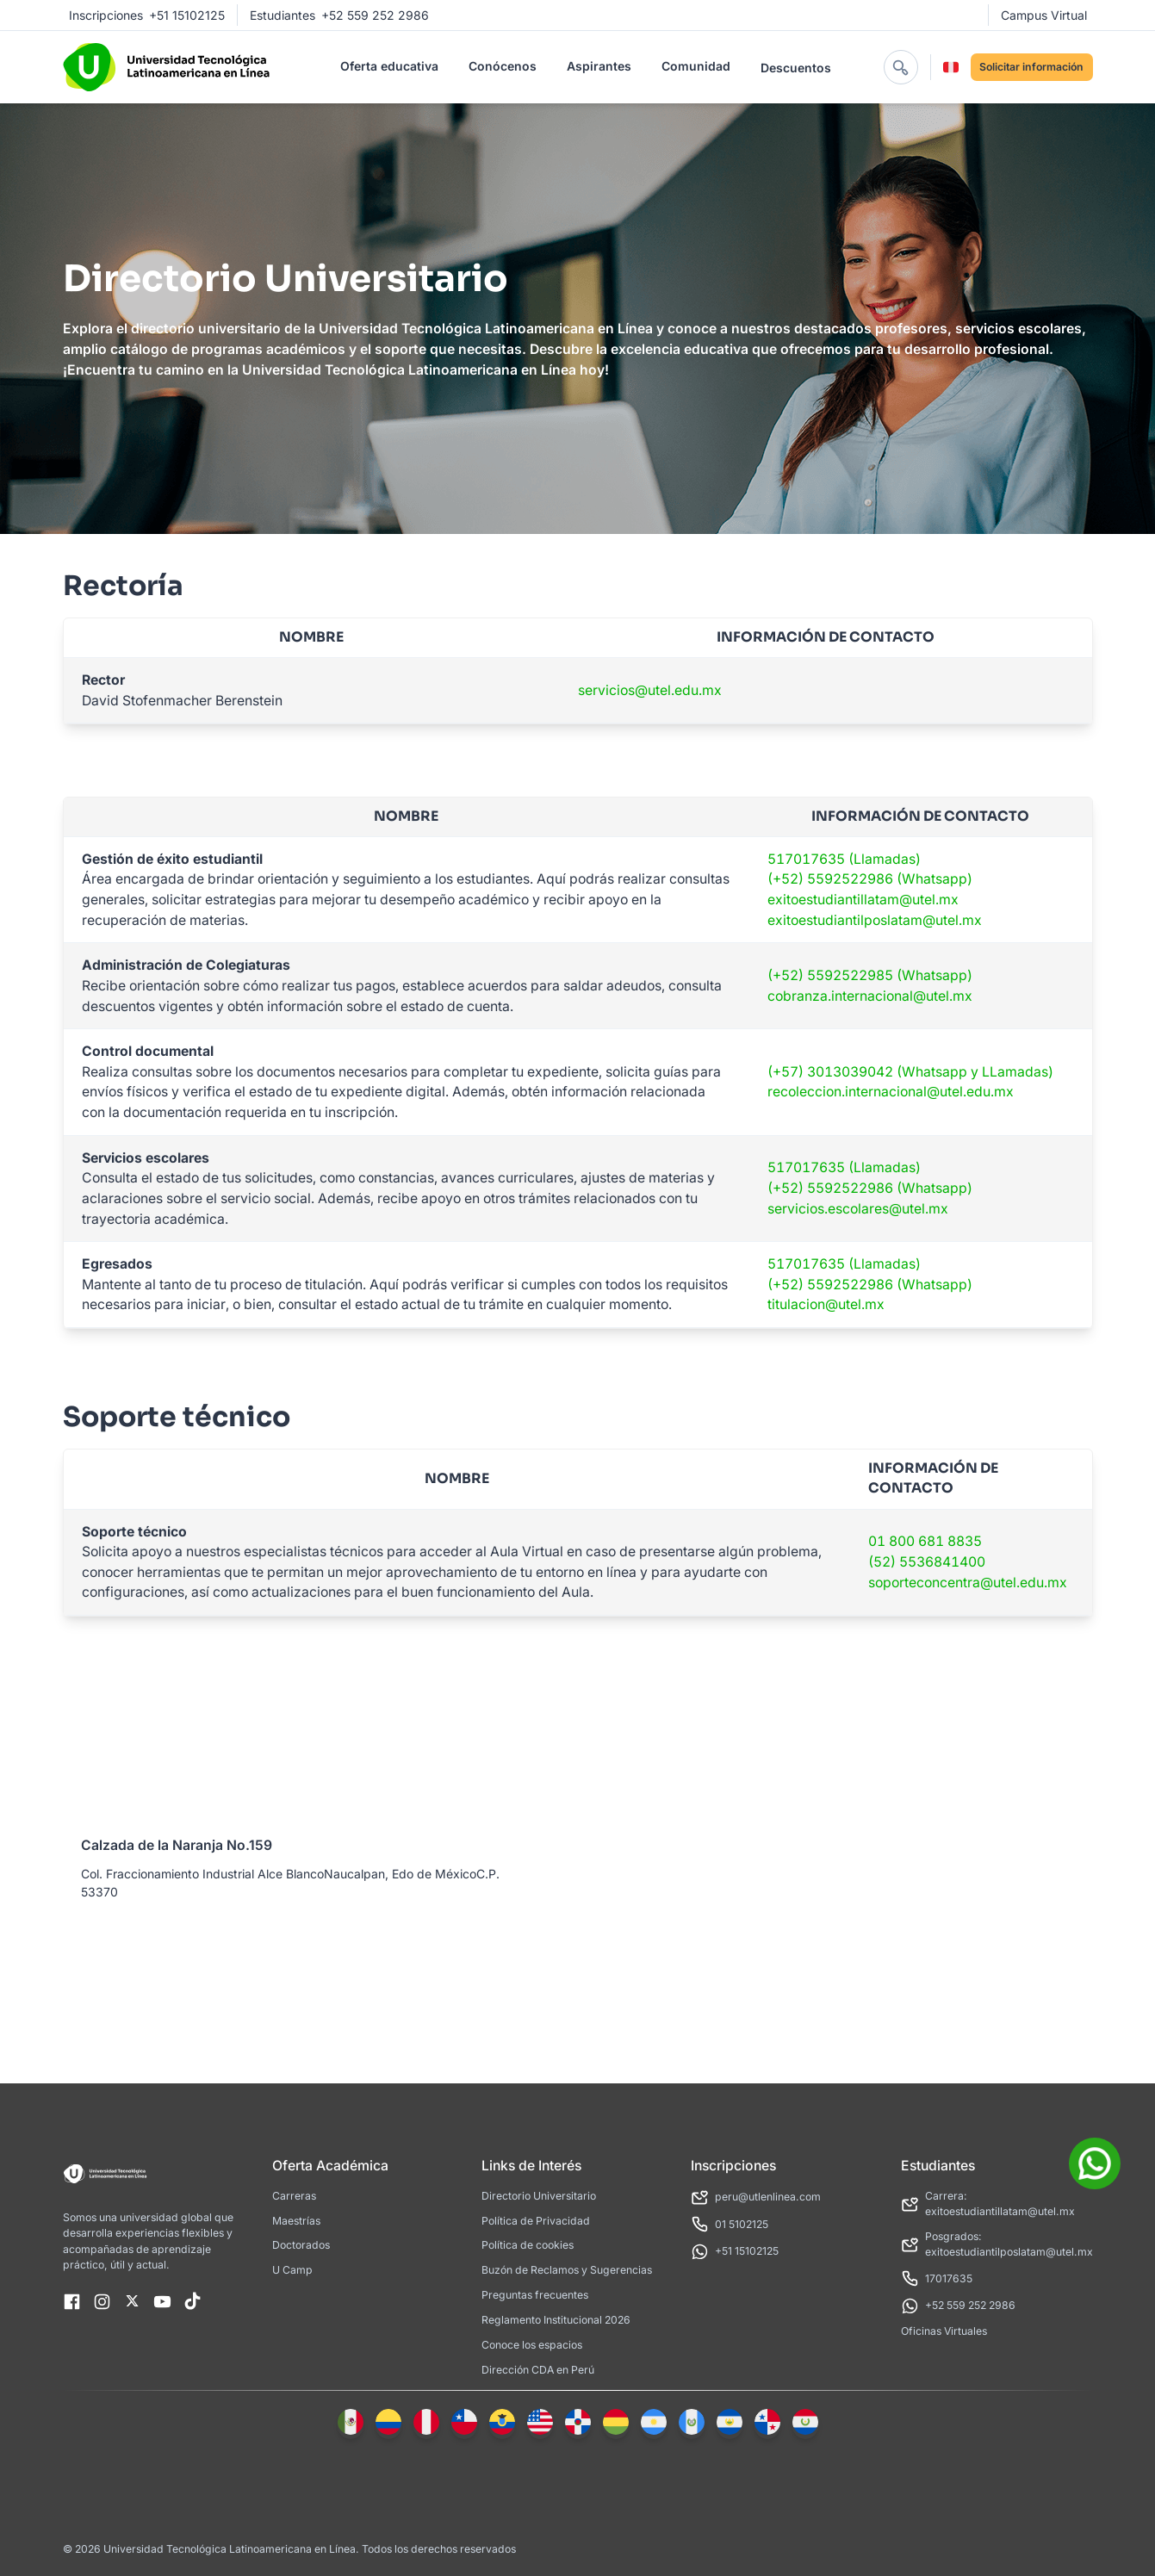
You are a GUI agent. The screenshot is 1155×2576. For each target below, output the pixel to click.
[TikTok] (192, 2303)
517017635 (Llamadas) (844, 859)
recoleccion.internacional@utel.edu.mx (890, 1091)
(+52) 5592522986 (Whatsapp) (869, 879)
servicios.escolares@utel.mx (857, 1209)
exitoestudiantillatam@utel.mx (863, 899)
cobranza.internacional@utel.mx (869, 996)
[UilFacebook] (72, 2303)
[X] (132, 2303)
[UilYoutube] (162, 2303)
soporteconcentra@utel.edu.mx (967, 1582)
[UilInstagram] (102, 2303)
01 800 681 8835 (925, 1541)
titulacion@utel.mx (826, 1304)
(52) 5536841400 (926, 1562)
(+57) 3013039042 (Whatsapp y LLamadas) (910, 1072)
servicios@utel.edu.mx (650, 690)
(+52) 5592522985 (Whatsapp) (869, 975)
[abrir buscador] (901, 67)
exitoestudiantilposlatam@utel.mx (874, 920)
